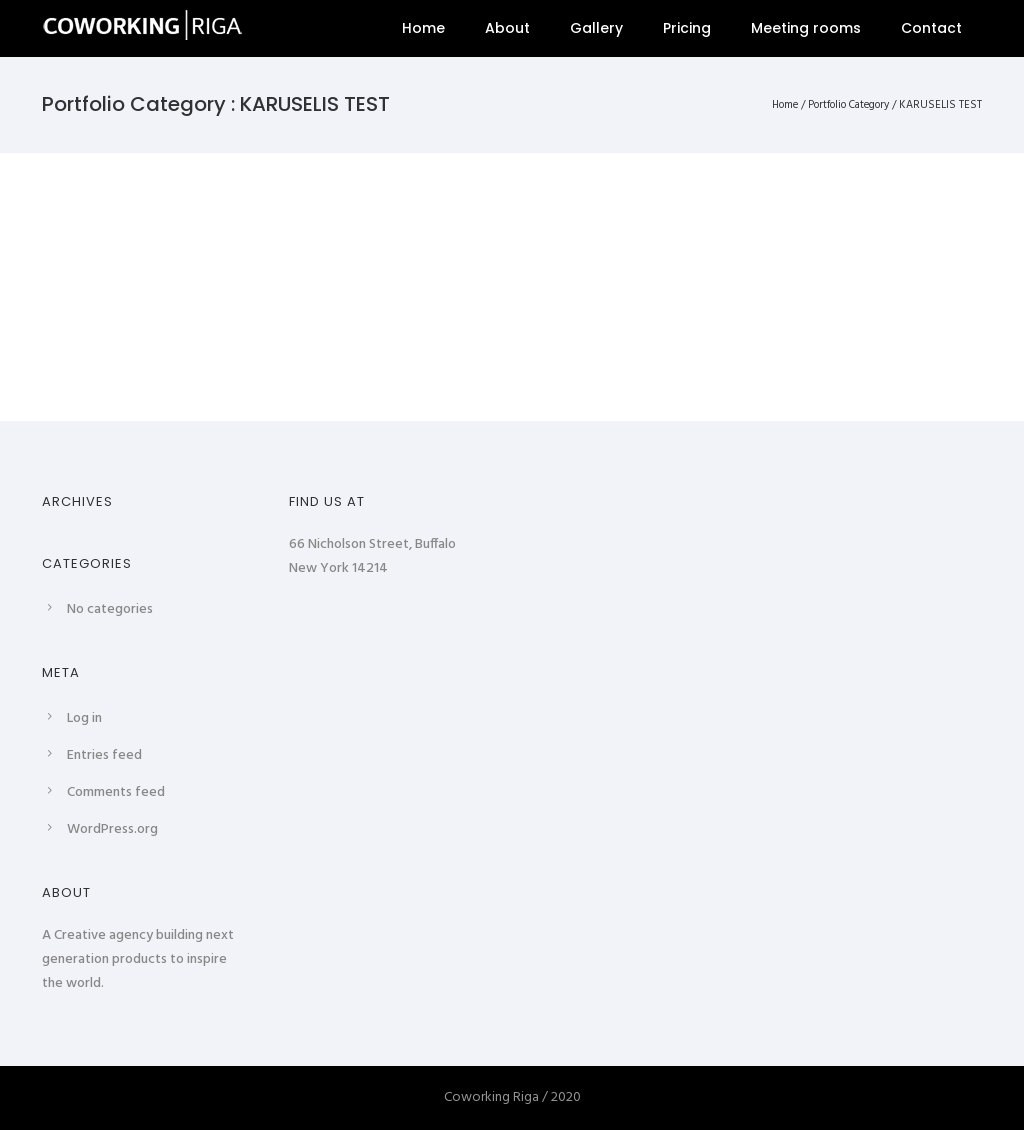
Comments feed (116, 792)
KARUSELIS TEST (940, 105)
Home (423, 28)
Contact (931, 28)
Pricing (687, 28)
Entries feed (104, 755)
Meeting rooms (806, 28)
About (507, 28)
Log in (84, 718)
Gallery (596, 28)
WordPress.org (112, 829)
